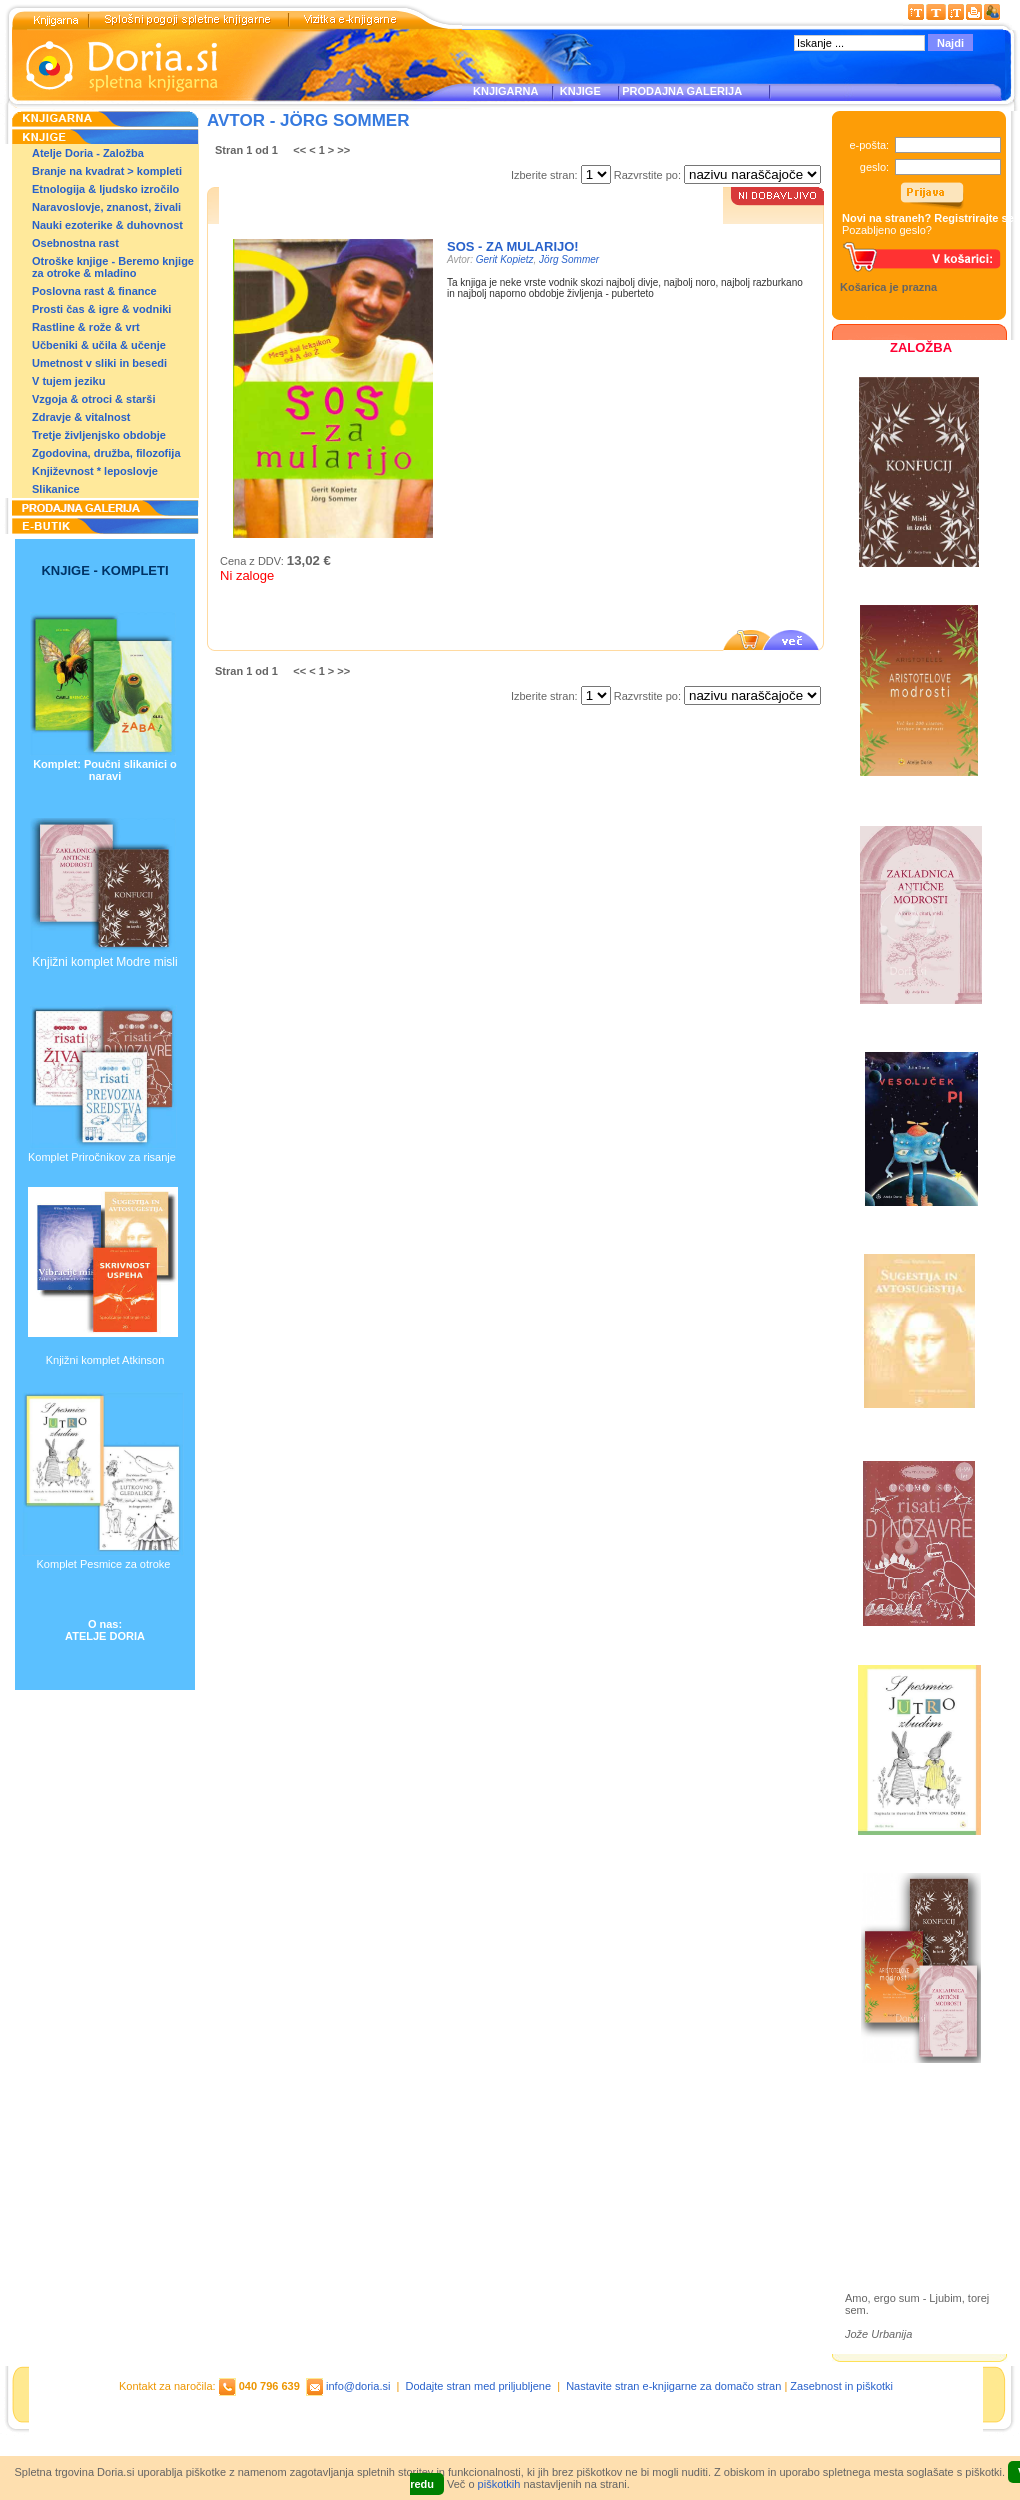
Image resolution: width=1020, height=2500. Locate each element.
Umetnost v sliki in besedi (99, 363)
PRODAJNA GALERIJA (682, 91)
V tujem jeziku (68, 381)
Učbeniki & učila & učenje (99, 345)
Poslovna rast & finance (94, 291)
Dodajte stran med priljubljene (479, 2386)
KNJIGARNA (505, 91)
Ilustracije (889, 2212)
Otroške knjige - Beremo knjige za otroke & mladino (113, 267)
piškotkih (499, 2484)
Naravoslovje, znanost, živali (106, 207)
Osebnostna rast (75, 243)
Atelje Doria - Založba (88, 153)
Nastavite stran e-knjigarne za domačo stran (673, 2386)
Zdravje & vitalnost (81, 417)
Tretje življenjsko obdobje (99, 435)
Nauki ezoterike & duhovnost (107, 225)
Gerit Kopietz (505, 259)
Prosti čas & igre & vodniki (101, 309)
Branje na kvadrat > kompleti (107, 171)
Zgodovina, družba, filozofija (106, 453)
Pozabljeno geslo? (887, 230)
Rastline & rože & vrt (86, 327)
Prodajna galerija (911, 2189)
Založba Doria (902, 2127)
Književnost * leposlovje (95, 471)
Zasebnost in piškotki (841, 2386)
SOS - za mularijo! (513, 246)
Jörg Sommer (569, 259)
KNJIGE (577, 91)
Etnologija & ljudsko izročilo (105, 189)
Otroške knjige (903, 2154)
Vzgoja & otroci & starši (93, 399)
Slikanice (56, 489)
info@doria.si (358, 2386)
